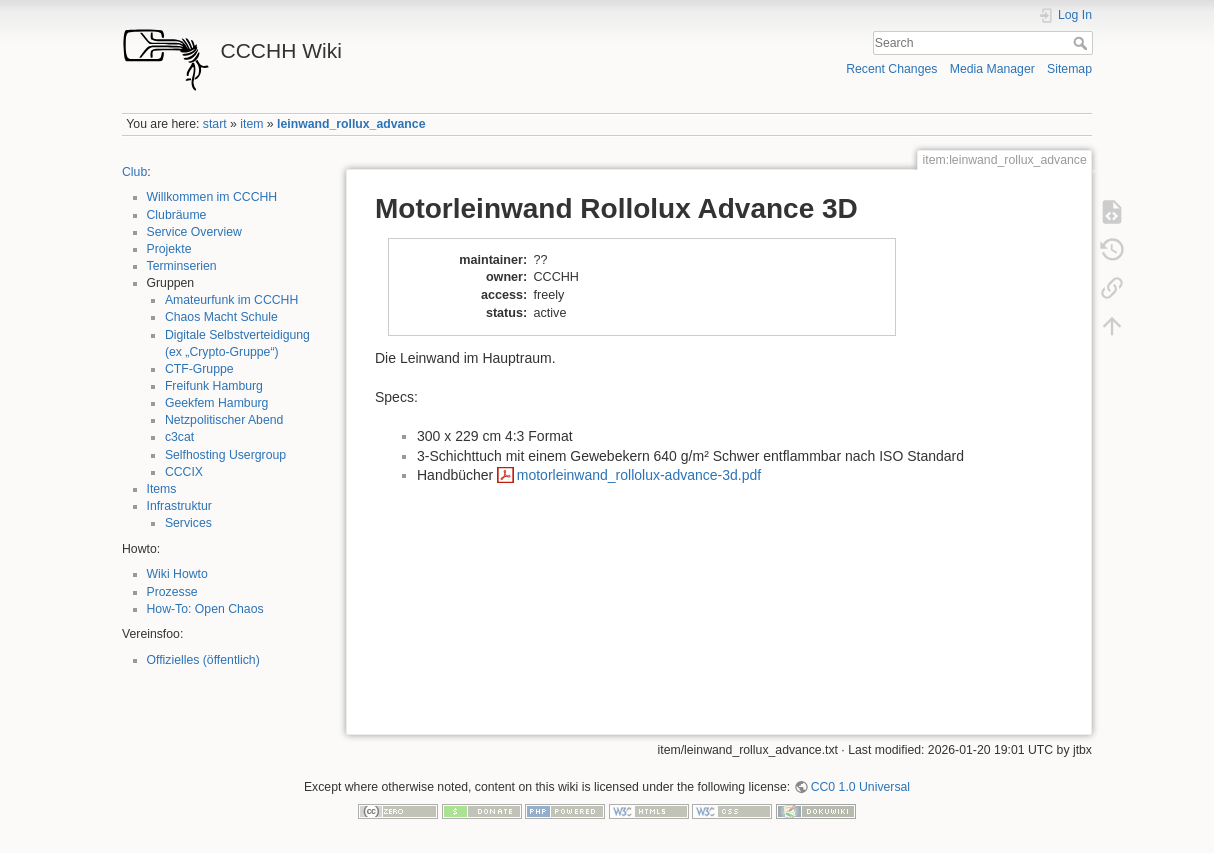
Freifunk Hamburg (214, 386)
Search (1082, 43)
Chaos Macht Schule (221, 317)
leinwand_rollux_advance (351, 124)
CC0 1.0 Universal (860, 787)
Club (134, 172)
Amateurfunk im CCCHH (231, 300)
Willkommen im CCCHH (212, 197)
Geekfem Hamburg (217, 403)
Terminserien (182, 266)
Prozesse (172, 592)
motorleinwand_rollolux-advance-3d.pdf (639, 475)
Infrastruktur (179, 506)
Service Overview (194, 232)
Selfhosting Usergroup (225, 455)
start (215, 124)
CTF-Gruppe (199, 369)
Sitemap (1069, 69)
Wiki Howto (177, 574)
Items (162, 489)
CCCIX (184, 472)
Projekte (169, 249)
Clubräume (177, 215)
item (251, 124)
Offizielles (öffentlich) (203, 660)
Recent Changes (891, 69)
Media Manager (992, 69)
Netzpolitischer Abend (224, 420)
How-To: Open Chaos (205, 609)
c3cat (179, 437)
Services (188, 523)
